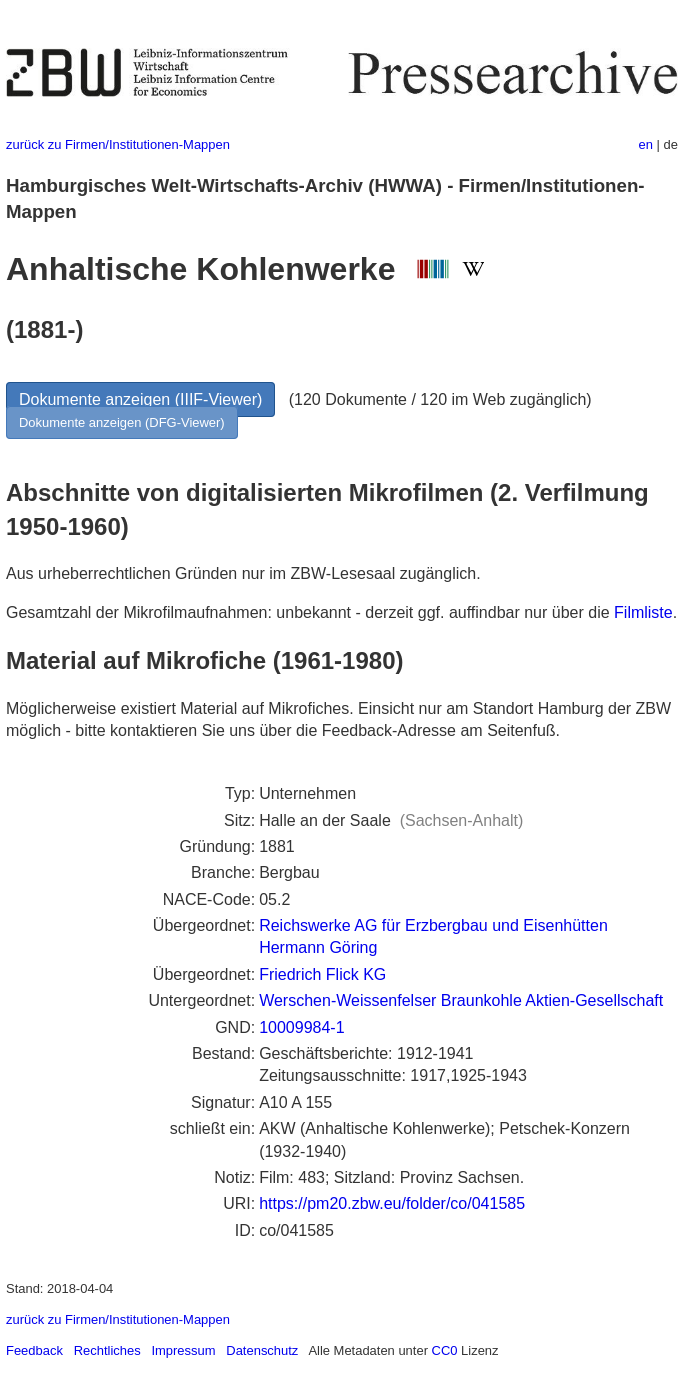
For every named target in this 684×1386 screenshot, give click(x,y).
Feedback (34, 1350)
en (646, 144)
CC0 (445, 1350)
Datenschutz (262, 1350)
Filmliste (643, 612)
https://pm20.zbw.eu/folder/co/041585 (392, 1203)
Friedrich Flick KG (322, 974)
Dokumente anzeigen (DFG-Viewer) (122, 422)
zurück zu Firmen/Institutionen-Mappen (118, 144)
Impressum (183, 1350)
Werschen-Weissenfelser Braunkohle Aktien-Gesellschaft (461, 1000)
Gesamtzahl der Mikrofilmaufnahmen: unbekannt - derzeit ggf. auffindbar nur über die (310, 612)
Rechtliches (107, 1350)
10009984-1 (301, 1027)
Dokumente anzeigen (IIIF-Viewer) (140, 399)
